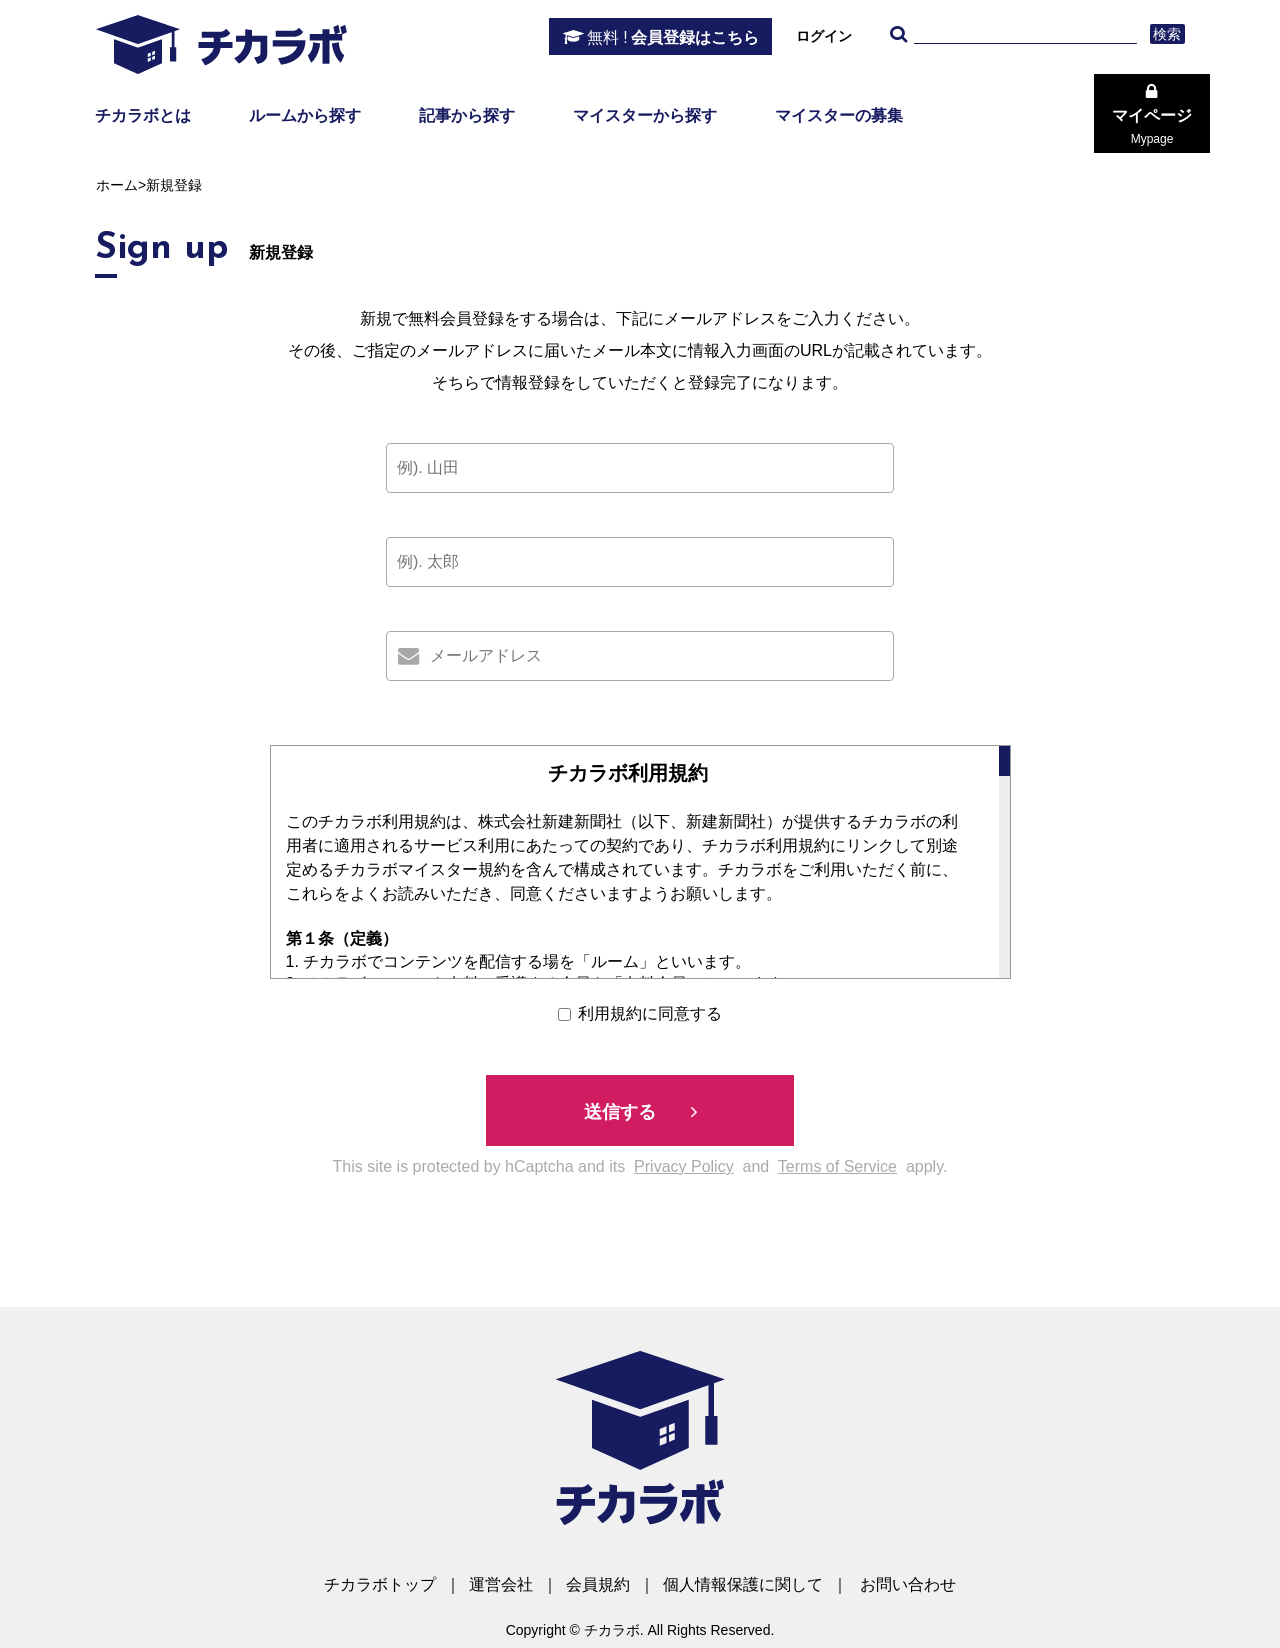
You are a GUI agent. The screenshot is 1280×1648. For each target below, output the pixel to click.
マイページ (1152, 127)
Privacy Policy (684, 1166)
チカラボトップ (380, 1584)
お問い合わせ (908, 1584)
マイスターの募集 (839, 115)
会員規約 (598, 1584)
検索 (1167, 34)
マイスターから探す (645, 115)
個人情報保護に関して (743, 1584)
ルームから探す (305, 115)
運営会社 (501, 1584)
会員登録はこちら (673, 38)
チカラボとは (143, 115)
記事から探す (467, 115)
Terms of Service (837, 1166)
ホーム (117, 185)
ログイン (824, 36)
